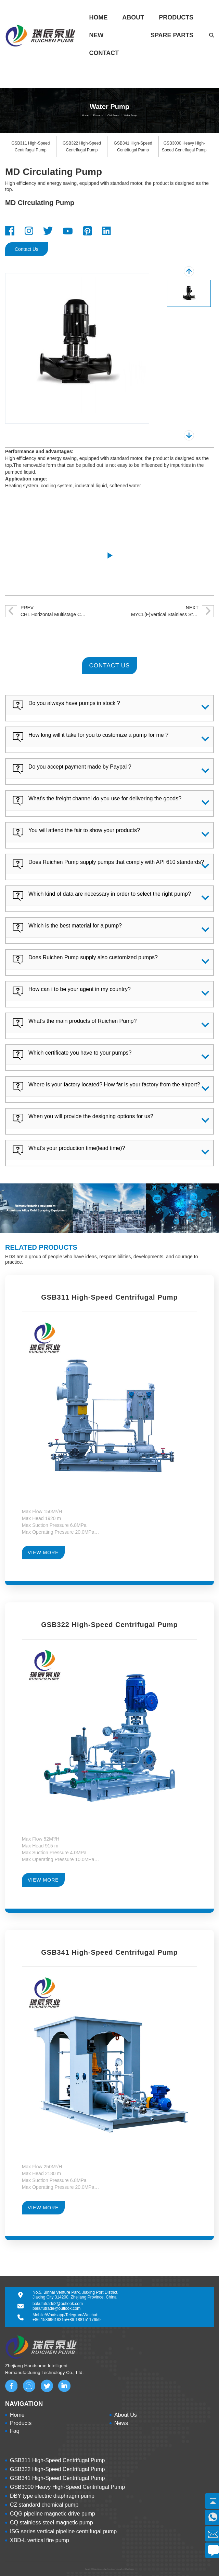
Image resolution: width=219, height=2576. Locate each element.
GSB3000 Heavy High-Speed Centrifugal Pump (67, 2487)
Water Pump (130, 115)
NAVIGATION (24, 2404)
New (96, 35)
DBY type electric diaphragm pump (52, 2496)
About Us (125, 2415)
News (121, 2423)
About (133, 17)
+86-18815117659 (84, 2319)
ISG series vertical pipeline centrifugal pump (63, 2531)
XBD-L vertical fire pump (39, 2540)
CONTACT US (109, 665)
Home (98, 17)
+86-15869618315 (49, 2319)
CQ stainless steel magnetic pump (51, 2522)
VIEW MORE (43, 1552)
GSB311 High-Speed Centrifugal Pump (57, 2460)
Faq (15, 2431)
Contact (104, 53)
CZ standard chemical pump (44, 2505)
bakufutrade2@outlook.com (58, 2303)
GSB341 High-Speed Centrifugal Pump (57, 2478)
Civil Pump (113, 115)
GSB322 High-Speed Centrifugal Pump (57, 2469)
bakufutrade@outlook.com (56, 2308)
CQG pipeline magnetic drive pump (52, 2514)
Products (176, 17)
